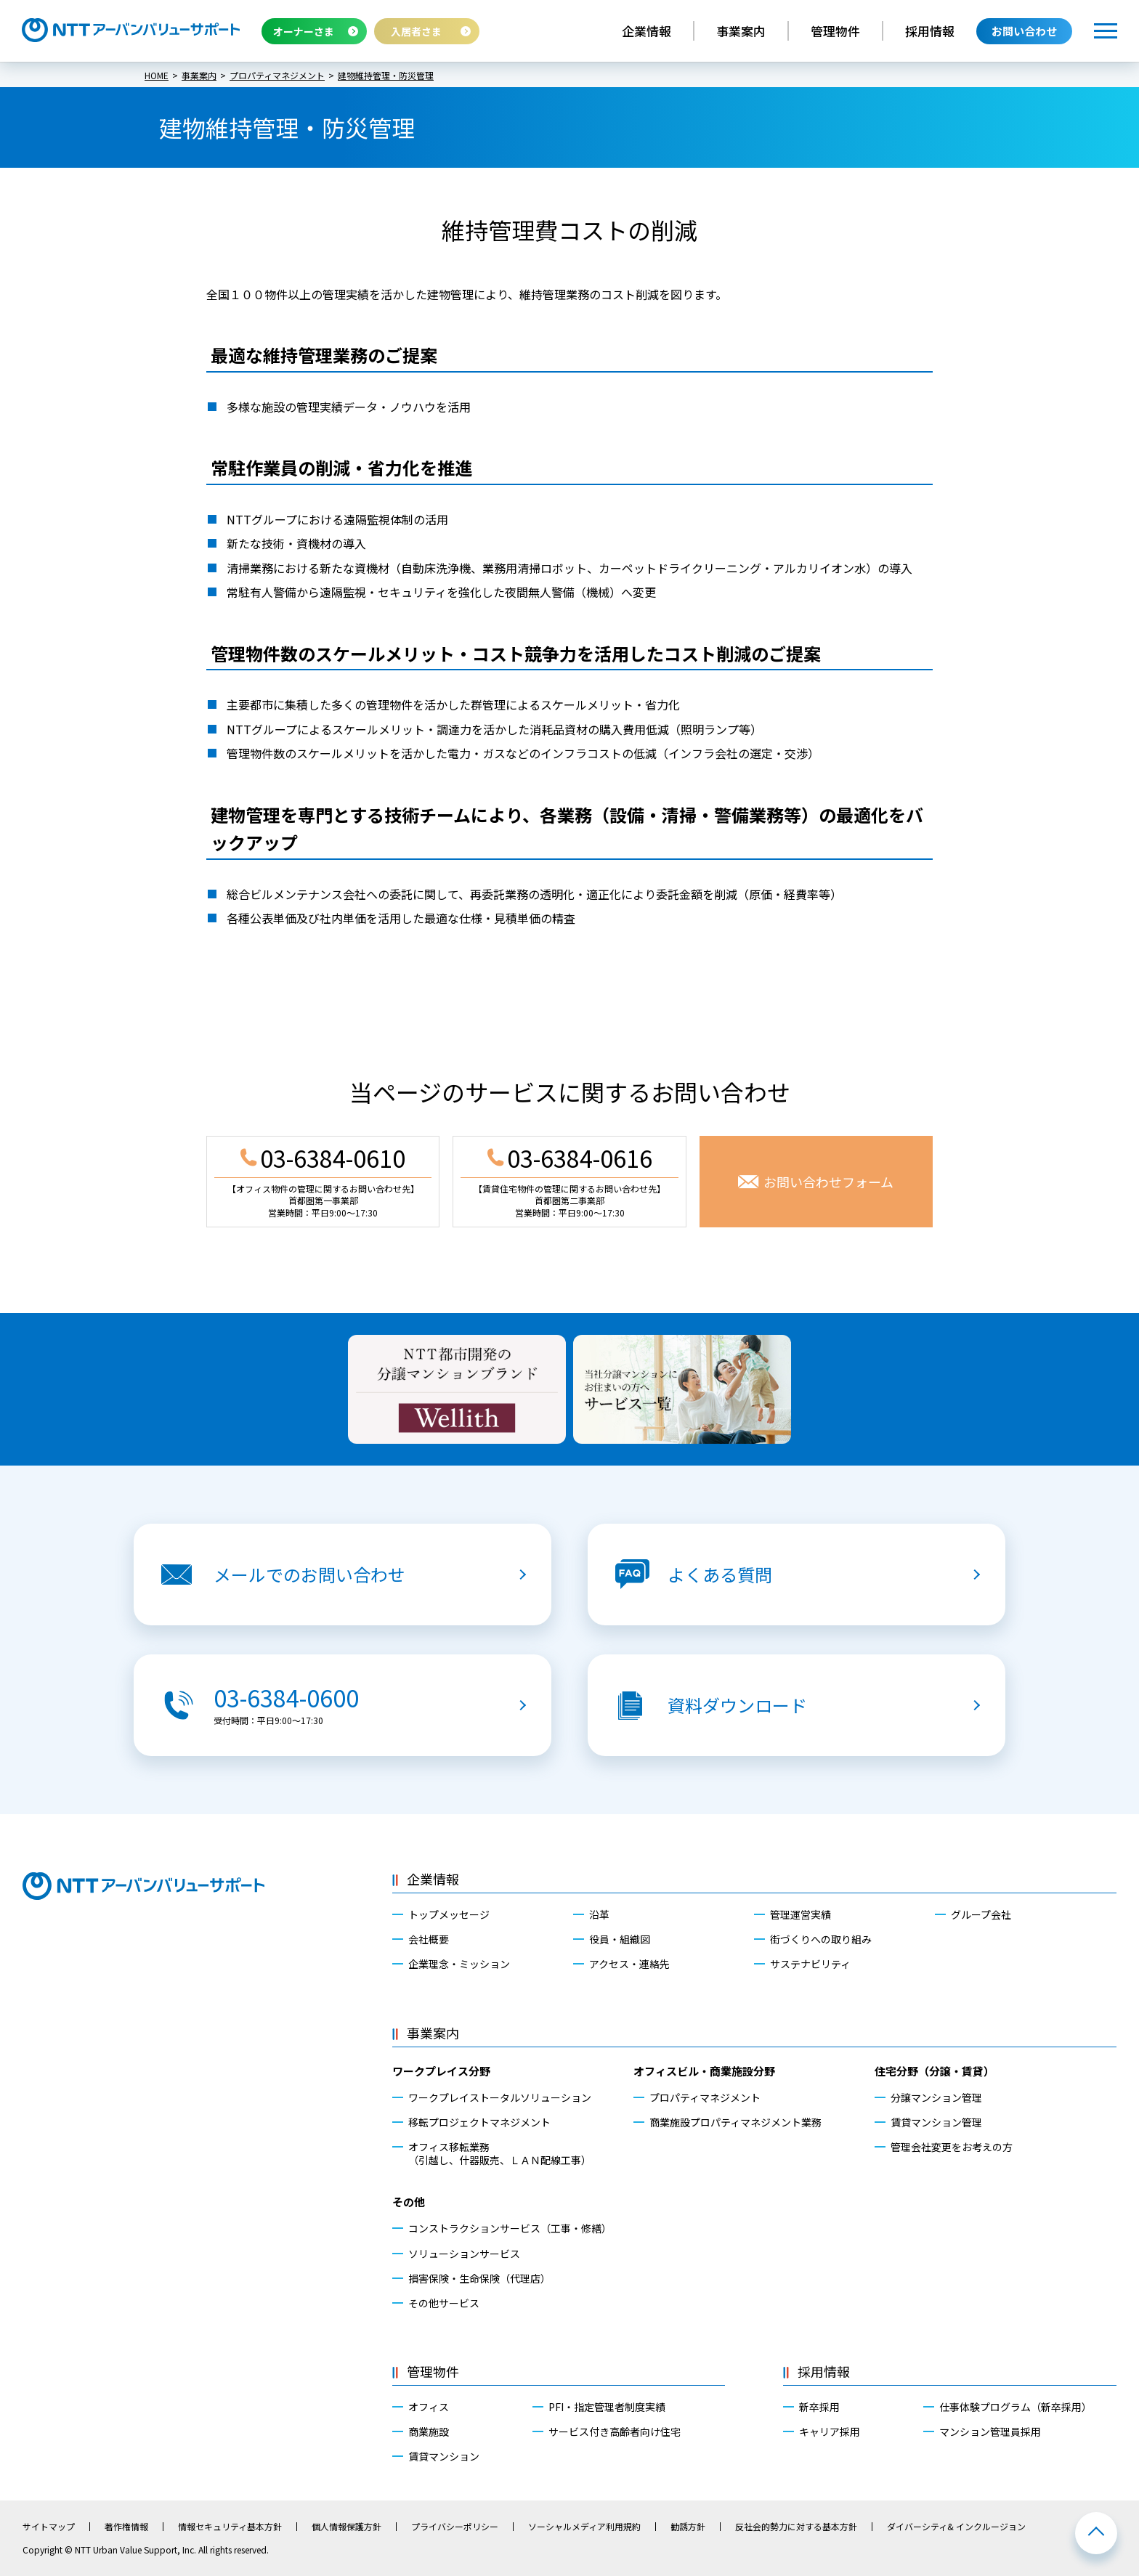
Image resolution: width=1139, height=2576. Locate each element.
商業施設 (428, 2431)
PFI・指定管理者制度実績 (606, 2406)
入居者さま (416, 31)
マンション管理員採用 (990, 2431)
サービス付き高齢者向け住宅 (614, 2431)
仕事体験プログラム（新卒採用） (1015, 2406)
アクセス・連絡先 (629, 1963)
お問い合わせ (1024, 30)
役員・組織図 (619, 1939)
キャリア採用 (829, 2431)
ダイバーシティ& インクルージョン (956, 2526)
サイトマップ (49, 2526)
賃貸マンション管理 (936, 2122)
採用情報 (929, 31)
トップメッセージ (449, 1914)
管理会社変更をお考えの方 (952, 2146)
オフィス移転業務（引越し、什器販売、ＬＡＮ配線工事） (499, 2153)
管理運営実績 (800, 1914)
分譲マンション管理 (936, 2097)
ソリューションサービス (464, 2253)
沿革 (599, 1914)
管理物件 (835, 31)
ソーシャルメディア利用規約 (584, 2526)
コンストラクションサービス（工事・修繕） (510, 2228)
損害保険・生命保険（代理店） (479, 2278)
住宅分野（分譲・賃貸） (934, 2071)
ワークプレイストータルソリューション (499, 2097)
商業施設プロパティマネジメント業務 (735, 2122)
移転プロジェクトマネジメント (479, 2122)
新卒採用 (819, 2406)
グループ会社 (981, 1914)
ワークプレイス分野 (441, 2071)
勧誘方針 (687, 2526)
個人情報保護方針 (346, 2526)
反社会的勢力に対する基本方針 (796, 2526)
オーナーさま (303, 31)
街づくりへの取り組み (821, 1939)
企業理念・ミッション (459, 1963)
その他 (408, 2201)
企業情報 (646, 31)
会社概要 (428, 1939)
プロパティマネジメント (705, 2097)
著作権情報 (126, 2526)
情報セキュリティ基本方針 (230, 2526)
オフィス (428, 2406)
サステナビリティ (810, 1963)
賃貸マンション (443, 2456)
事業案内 (741, 31)
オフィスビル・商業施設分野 (704, 2071)
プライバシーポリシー (454, 2526)
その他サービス (443, 2302)
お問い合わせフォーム (828, 1181)
